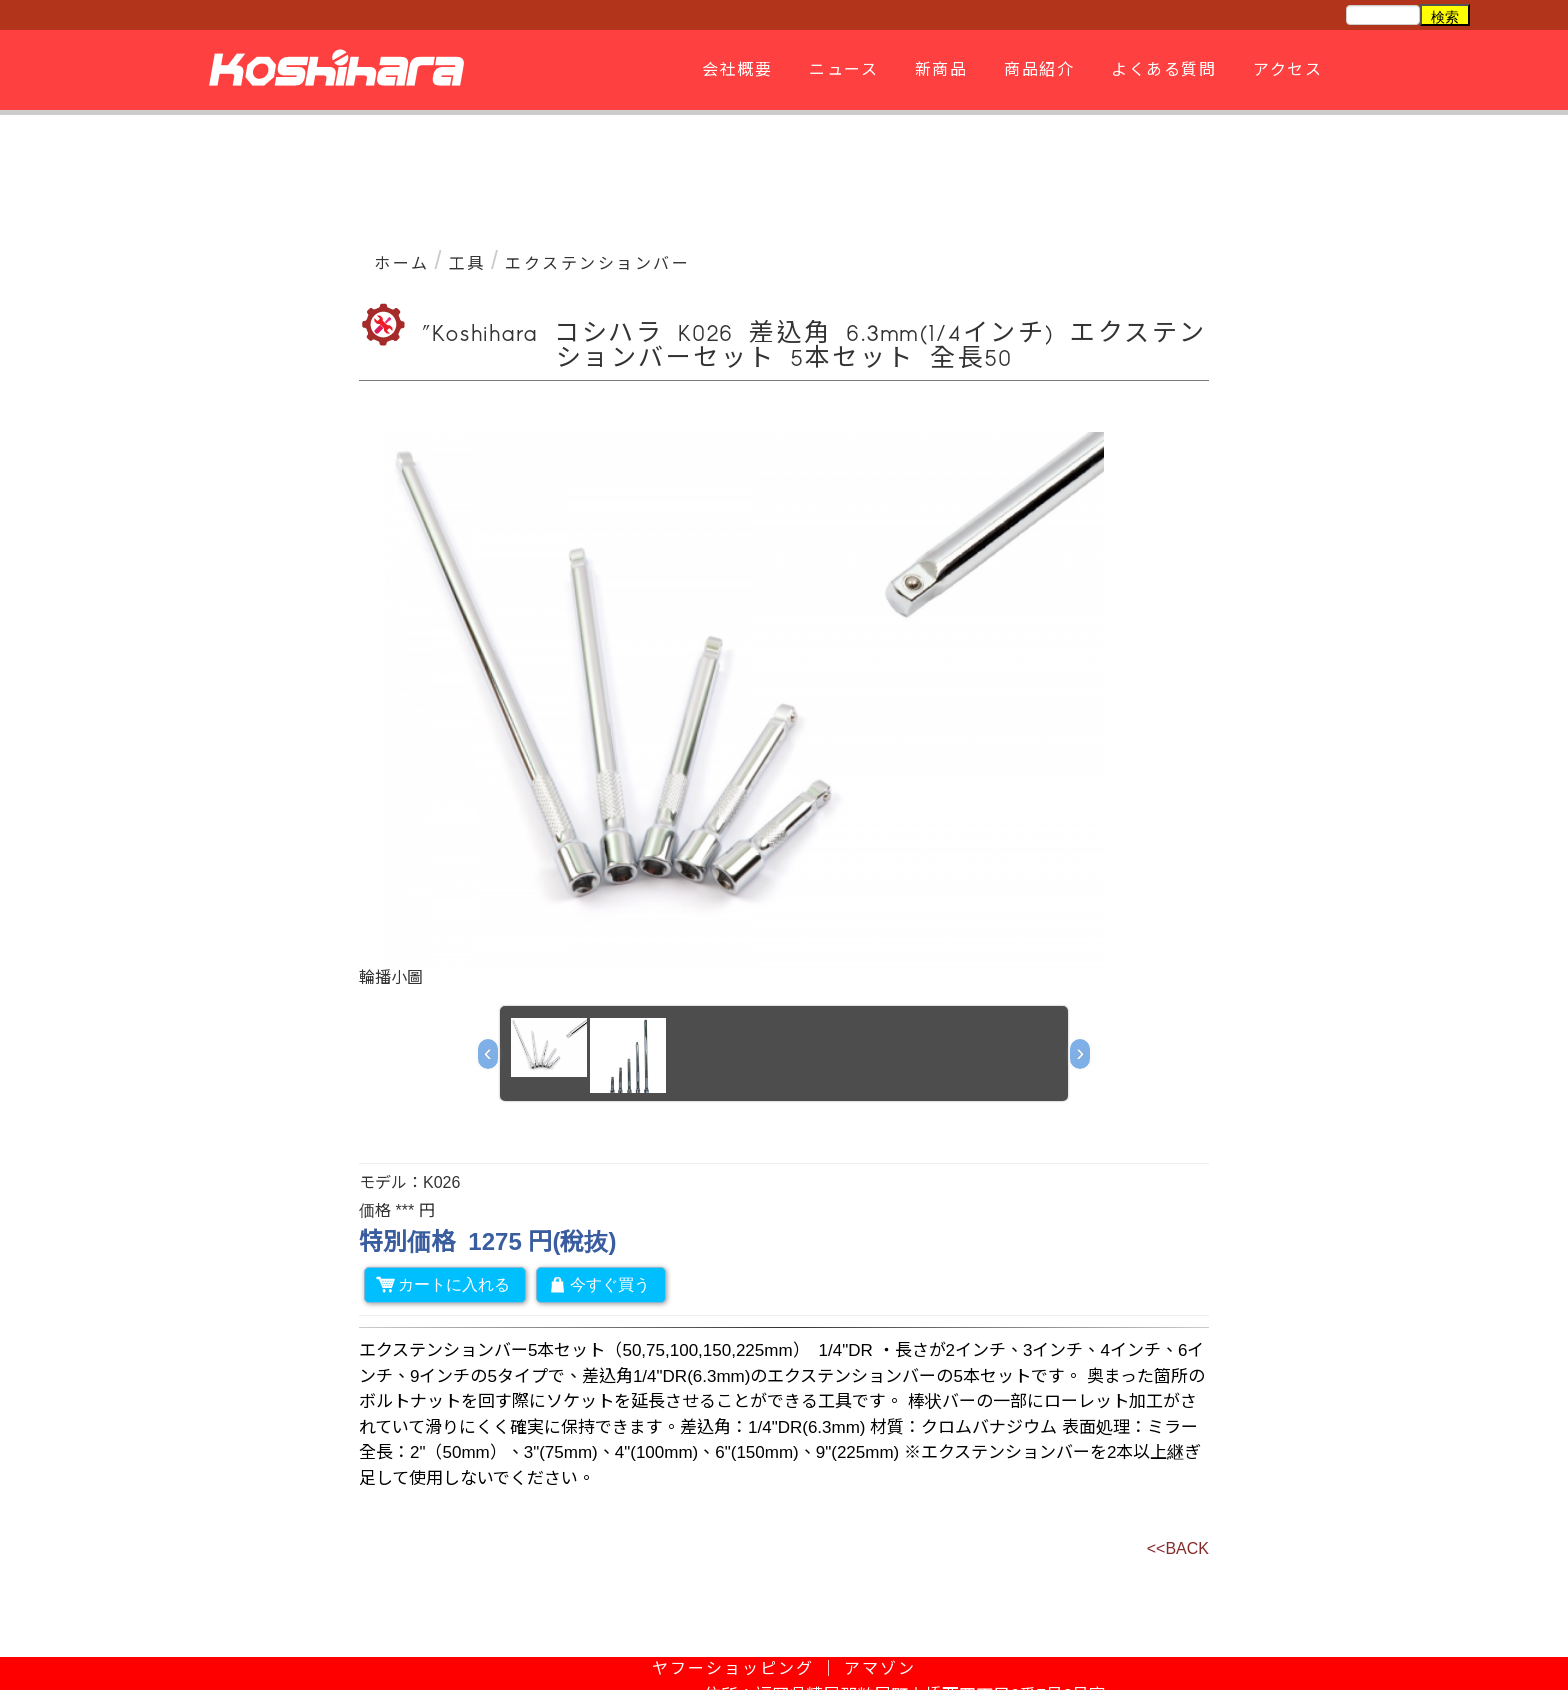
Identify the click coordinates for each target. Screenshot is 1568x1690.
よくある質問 (1161, 69)
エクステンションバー (597, 263)
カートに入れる (442, 1284)
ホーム (402, 263)
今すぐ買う (598, 1284)
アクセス (1284, 69)
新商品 (938, 69)
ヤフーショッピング (733, 1668)
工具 (467, 263)
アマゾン (880, 1668)
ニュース (840, 69)
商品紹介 (1036, 69)
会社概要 (734, 69)
